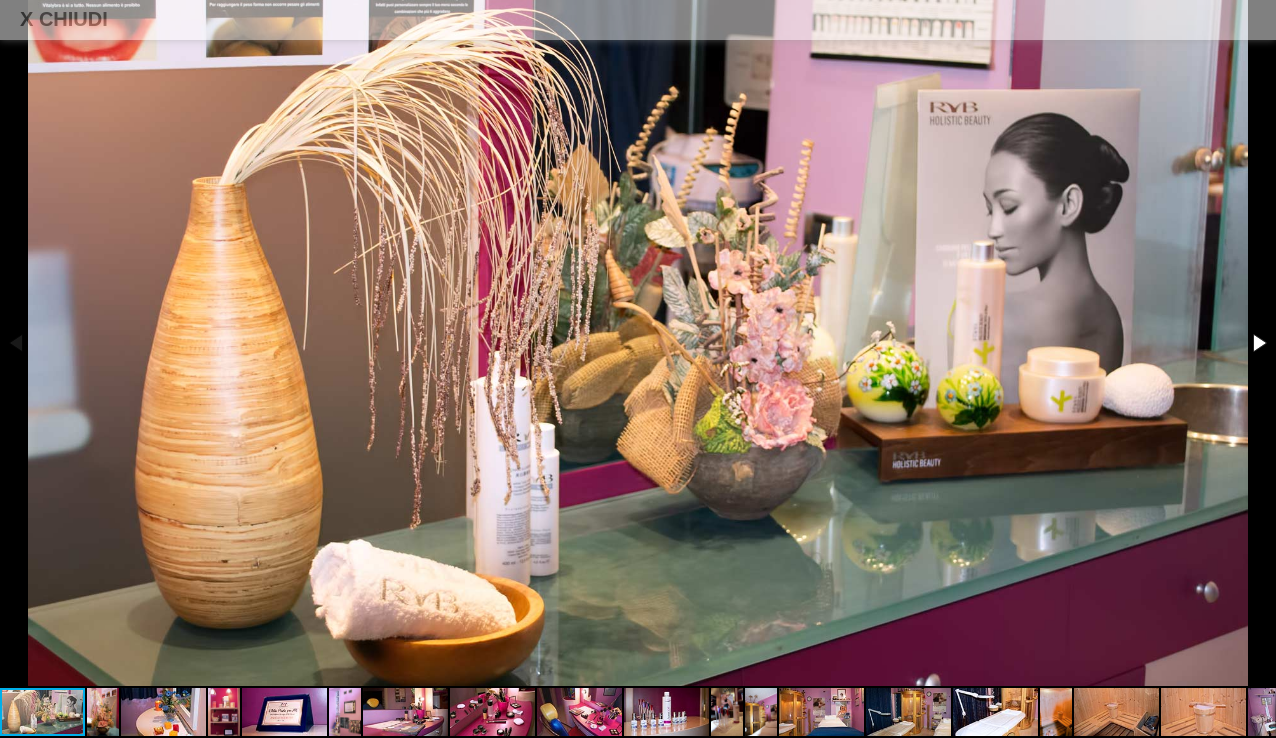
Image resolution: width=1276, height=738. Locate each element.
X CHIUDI (64, 19)
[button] (1258, 343)
